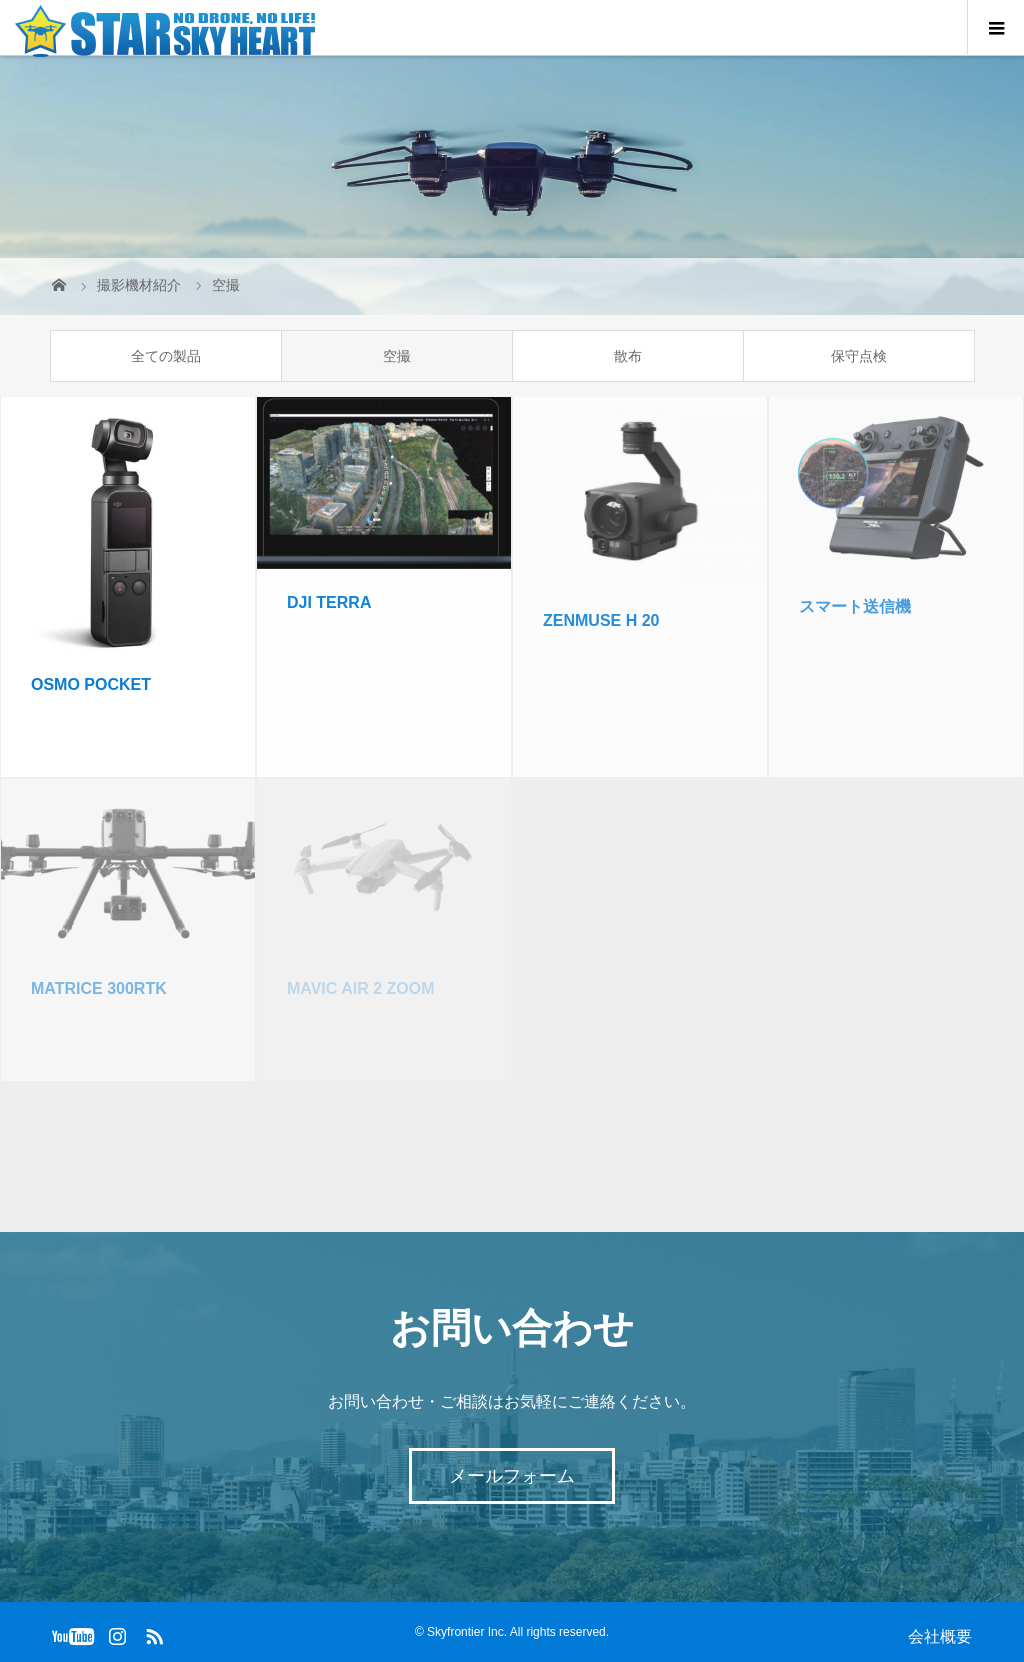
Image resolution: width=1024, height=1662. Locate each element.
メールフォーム (512, 1476)
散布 (628, 356)
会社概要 (940, 1636)
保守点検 (859, 356)
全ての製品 (166, 356)
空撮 (397, 356)
